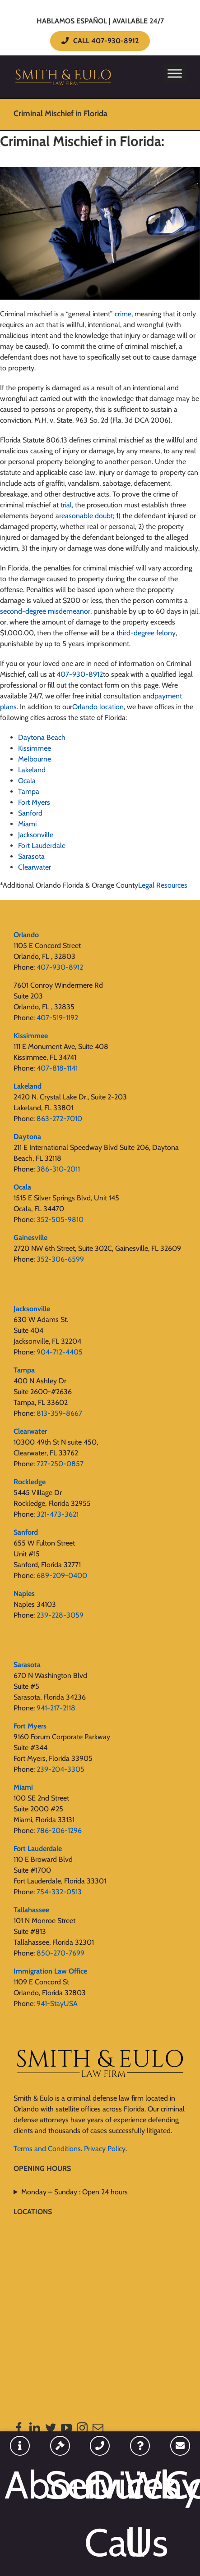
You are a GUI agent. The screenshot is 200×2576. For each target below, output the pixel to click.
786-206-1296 (59, 1830)
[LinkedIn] (34, 2427)
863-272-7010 (59, 1118)
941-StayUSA (57, 2003)
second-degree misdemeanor (45, 611)
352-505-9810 (60, 1219)
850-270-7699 (60, 1953)
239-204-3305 (60, 1769)
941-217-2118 (56, 1708)
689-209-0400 (62, 1575)
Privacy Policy (105, 2148)
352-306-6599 (60, 1259)
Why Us (140, 2513)
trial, (66, 505)
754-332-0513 (59, 1892)
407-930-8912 (60, 967)
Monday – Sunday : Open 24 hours (74, 2192)
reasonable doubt (86, 515)
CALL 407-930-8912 (100, 40)
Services (60, 2484)
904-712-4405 (60, 1352)
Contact (179, 2484)
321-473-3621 (58, 1514)
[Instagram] (82, 2427)
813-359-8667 (59, 1413)
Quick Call (100, 2513)
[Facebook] (19, 2427)
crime (123, 314)
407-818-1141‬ (57, 1068)
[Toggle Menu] (174, 73)
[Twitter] (50, 2427)
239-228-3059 (60, 1615)
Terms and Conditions (47, 2148)
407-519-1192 (57, 1017)
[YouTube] (66, 2427)
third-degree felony (146, 633)
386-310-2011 (58, 1169)
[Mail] (98, 2427)
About (20, 2484)
